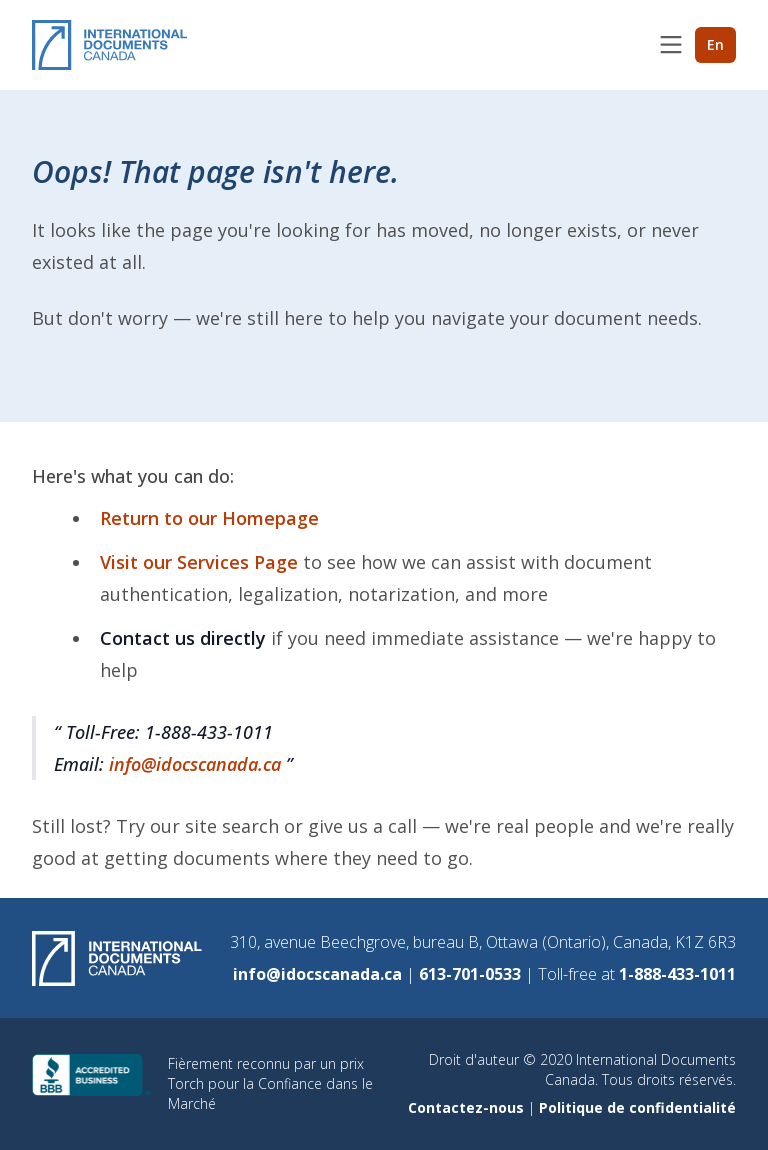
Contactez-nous (468, 1107)
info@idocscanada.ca (197, 764)
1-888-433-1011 (677, 974)
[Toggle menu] (671, 45)
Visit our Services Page (201, 562)
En (715, 44)
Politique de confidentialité (637, 1107)
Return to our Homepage (209, 518)
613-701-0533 (472, 974)
